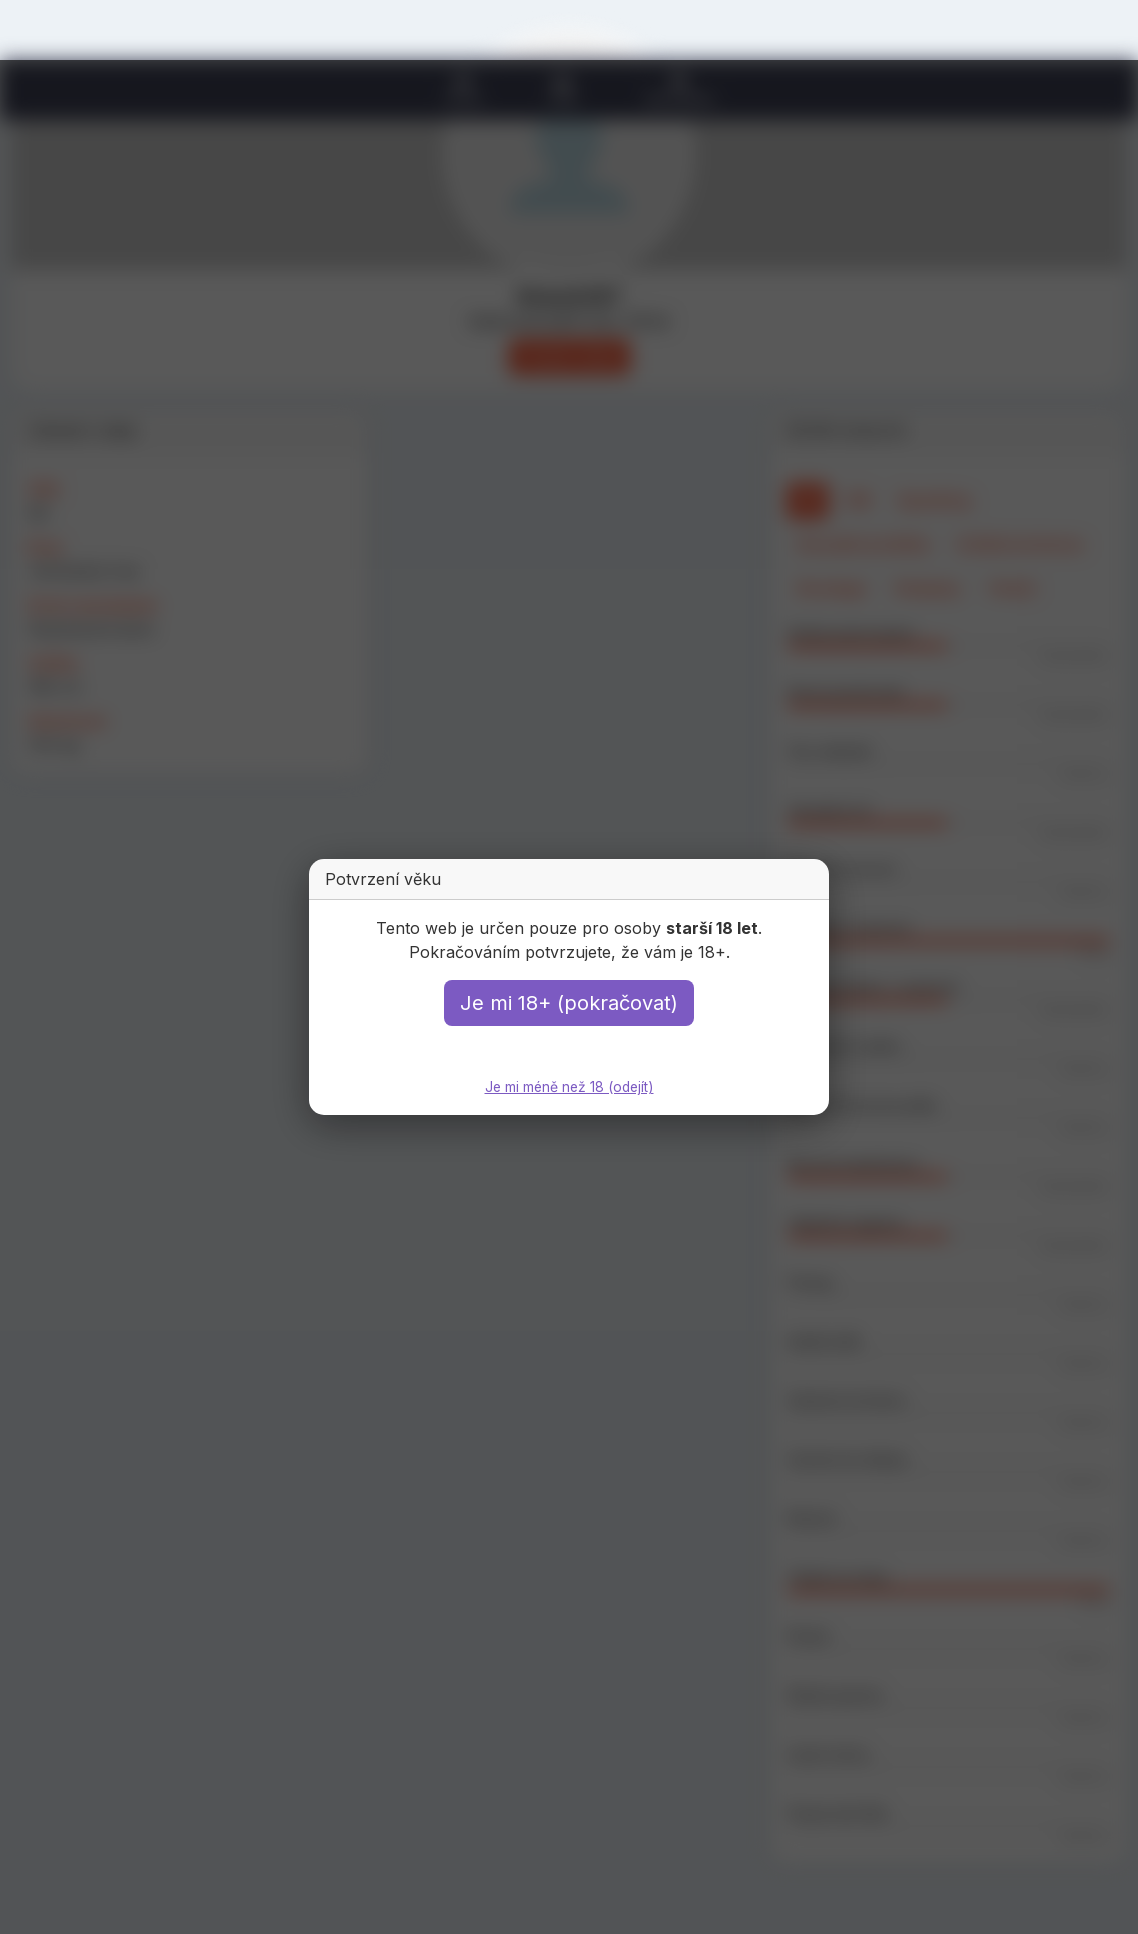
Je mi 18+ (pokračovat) (569, 1004)
